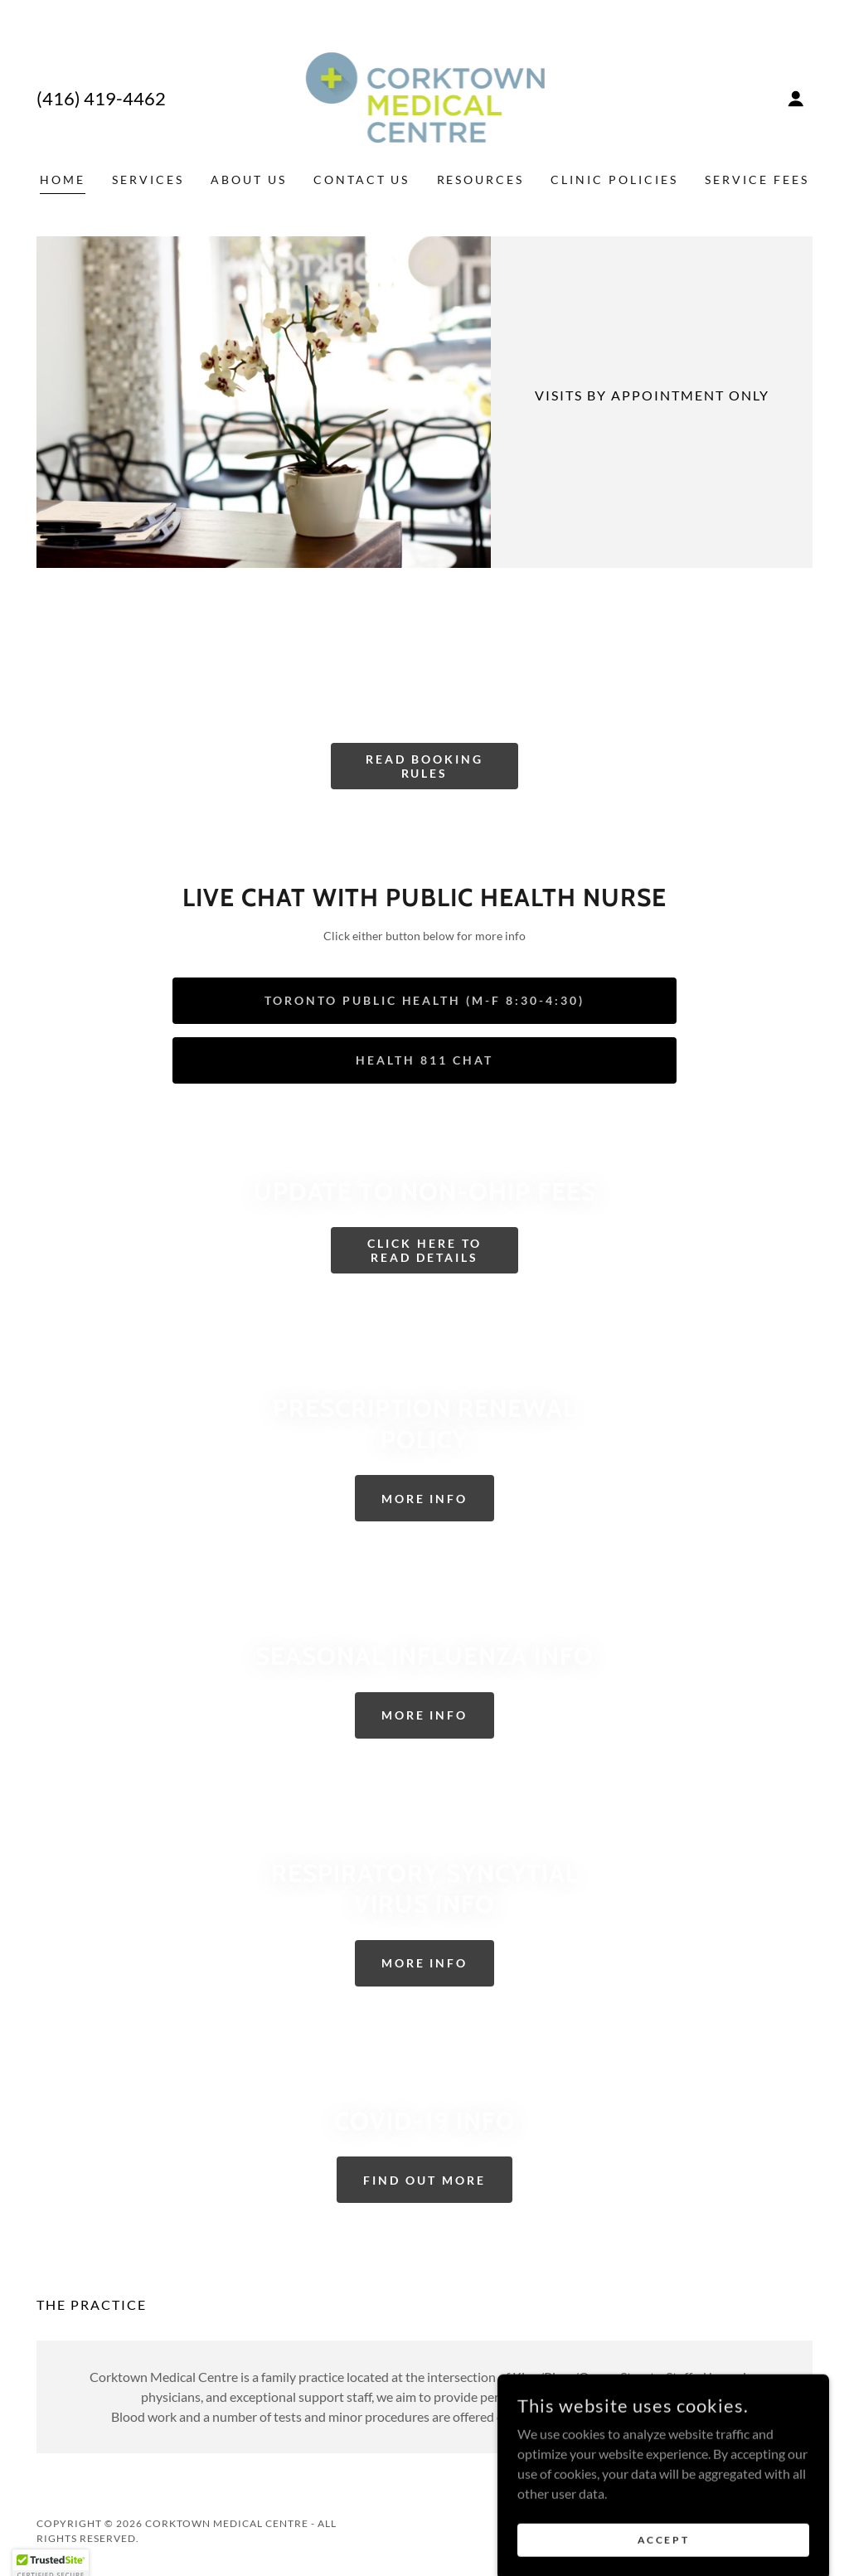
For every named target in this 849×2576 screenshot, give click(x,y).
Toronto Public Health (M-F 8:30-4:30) (424, 1000)
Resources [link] (481, 179)
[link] (424, 96)
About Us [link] (249, 179)
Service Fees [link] (757, 179)
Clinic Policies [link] (614, 179)
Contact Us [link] (361, 179)
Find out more (424, 2180)
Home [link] (62, 179)
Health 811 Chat (424, 1060)
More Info (424, 1499)
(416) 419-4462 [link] (101, 98)
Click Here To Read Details (424, 1250)
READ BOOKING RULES (424, 766)
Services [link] (148, 179)
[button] (796, 98)
